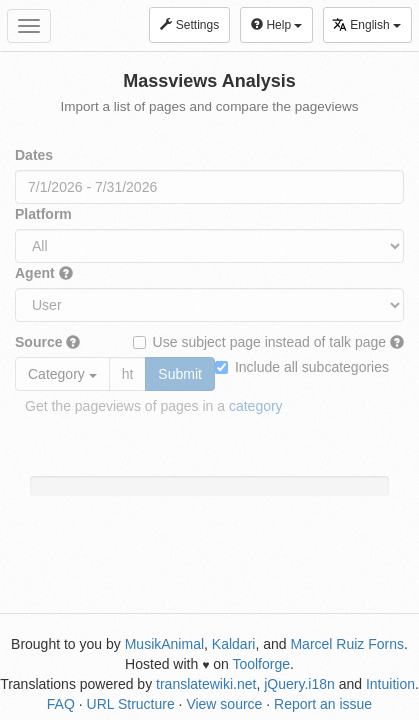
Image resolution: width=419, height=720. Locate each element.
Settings (189, 25)
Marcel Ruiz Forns (347, 644)
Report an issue (323, 704)
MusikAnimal (164, 644)
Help (276, 25)
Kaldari (234, 644)
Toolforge (261, 664)
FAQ (61, 704)
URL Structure (131, 704)
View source (224, 704)
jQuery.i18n (299, 684)
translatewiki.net (206, 684)
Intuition (390, 684)
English (366, 24)
